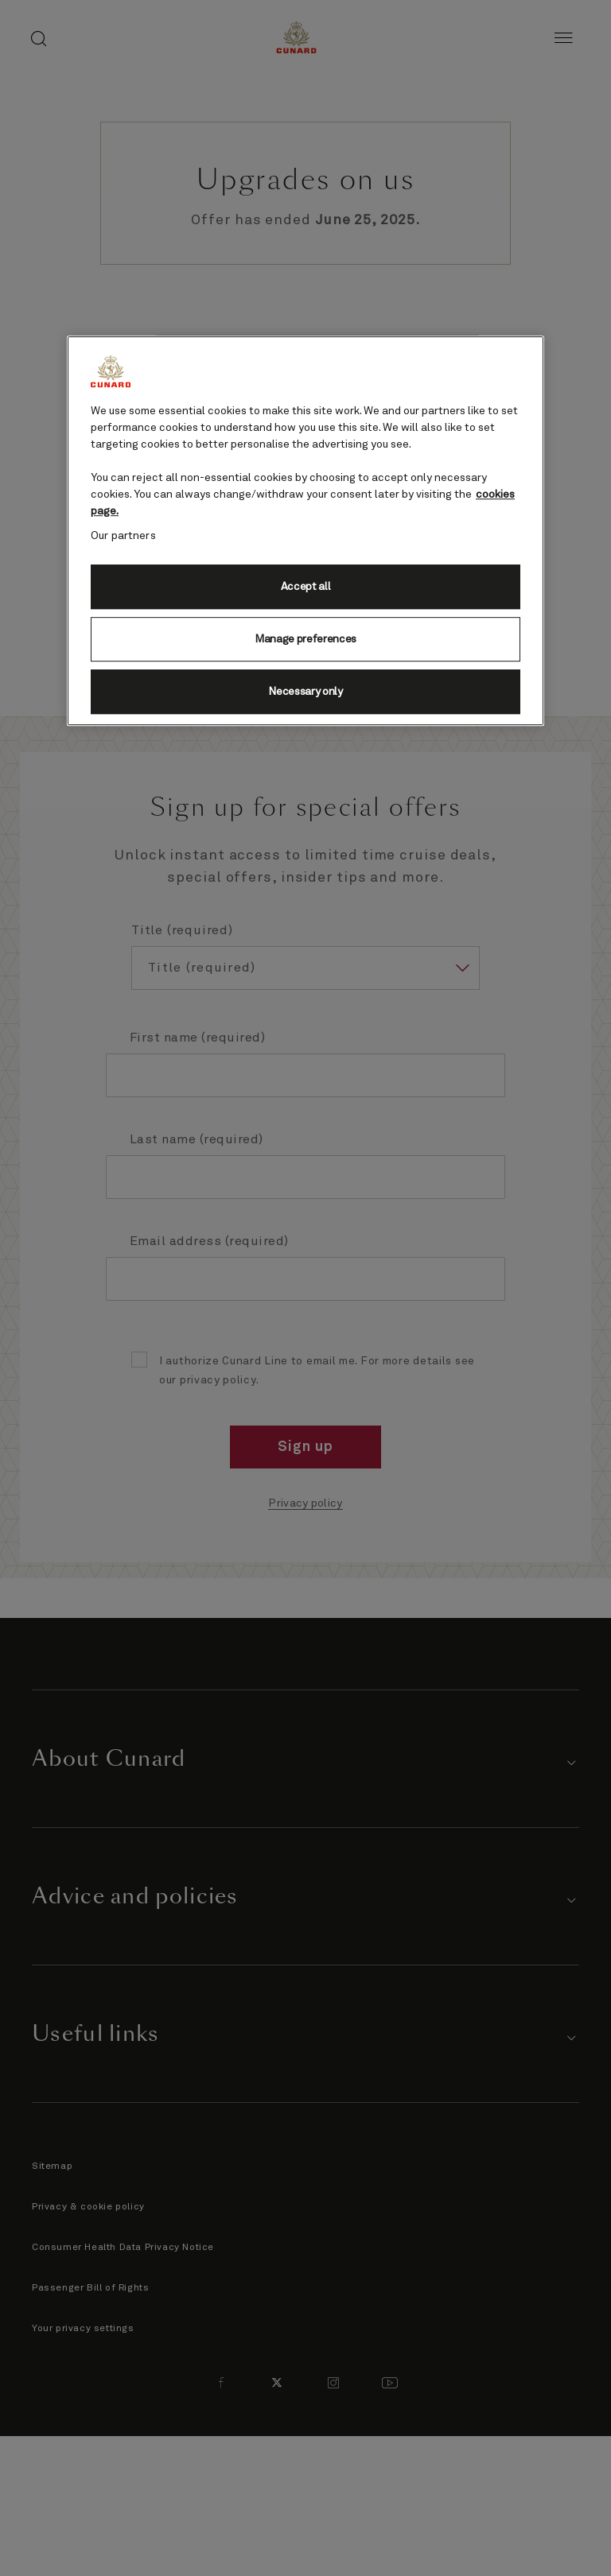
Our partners (123, 535)
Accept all (306, 586)
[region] (305, 531)
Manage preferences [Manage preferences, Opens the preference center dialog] (305, 639)
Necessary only (305, 691)
